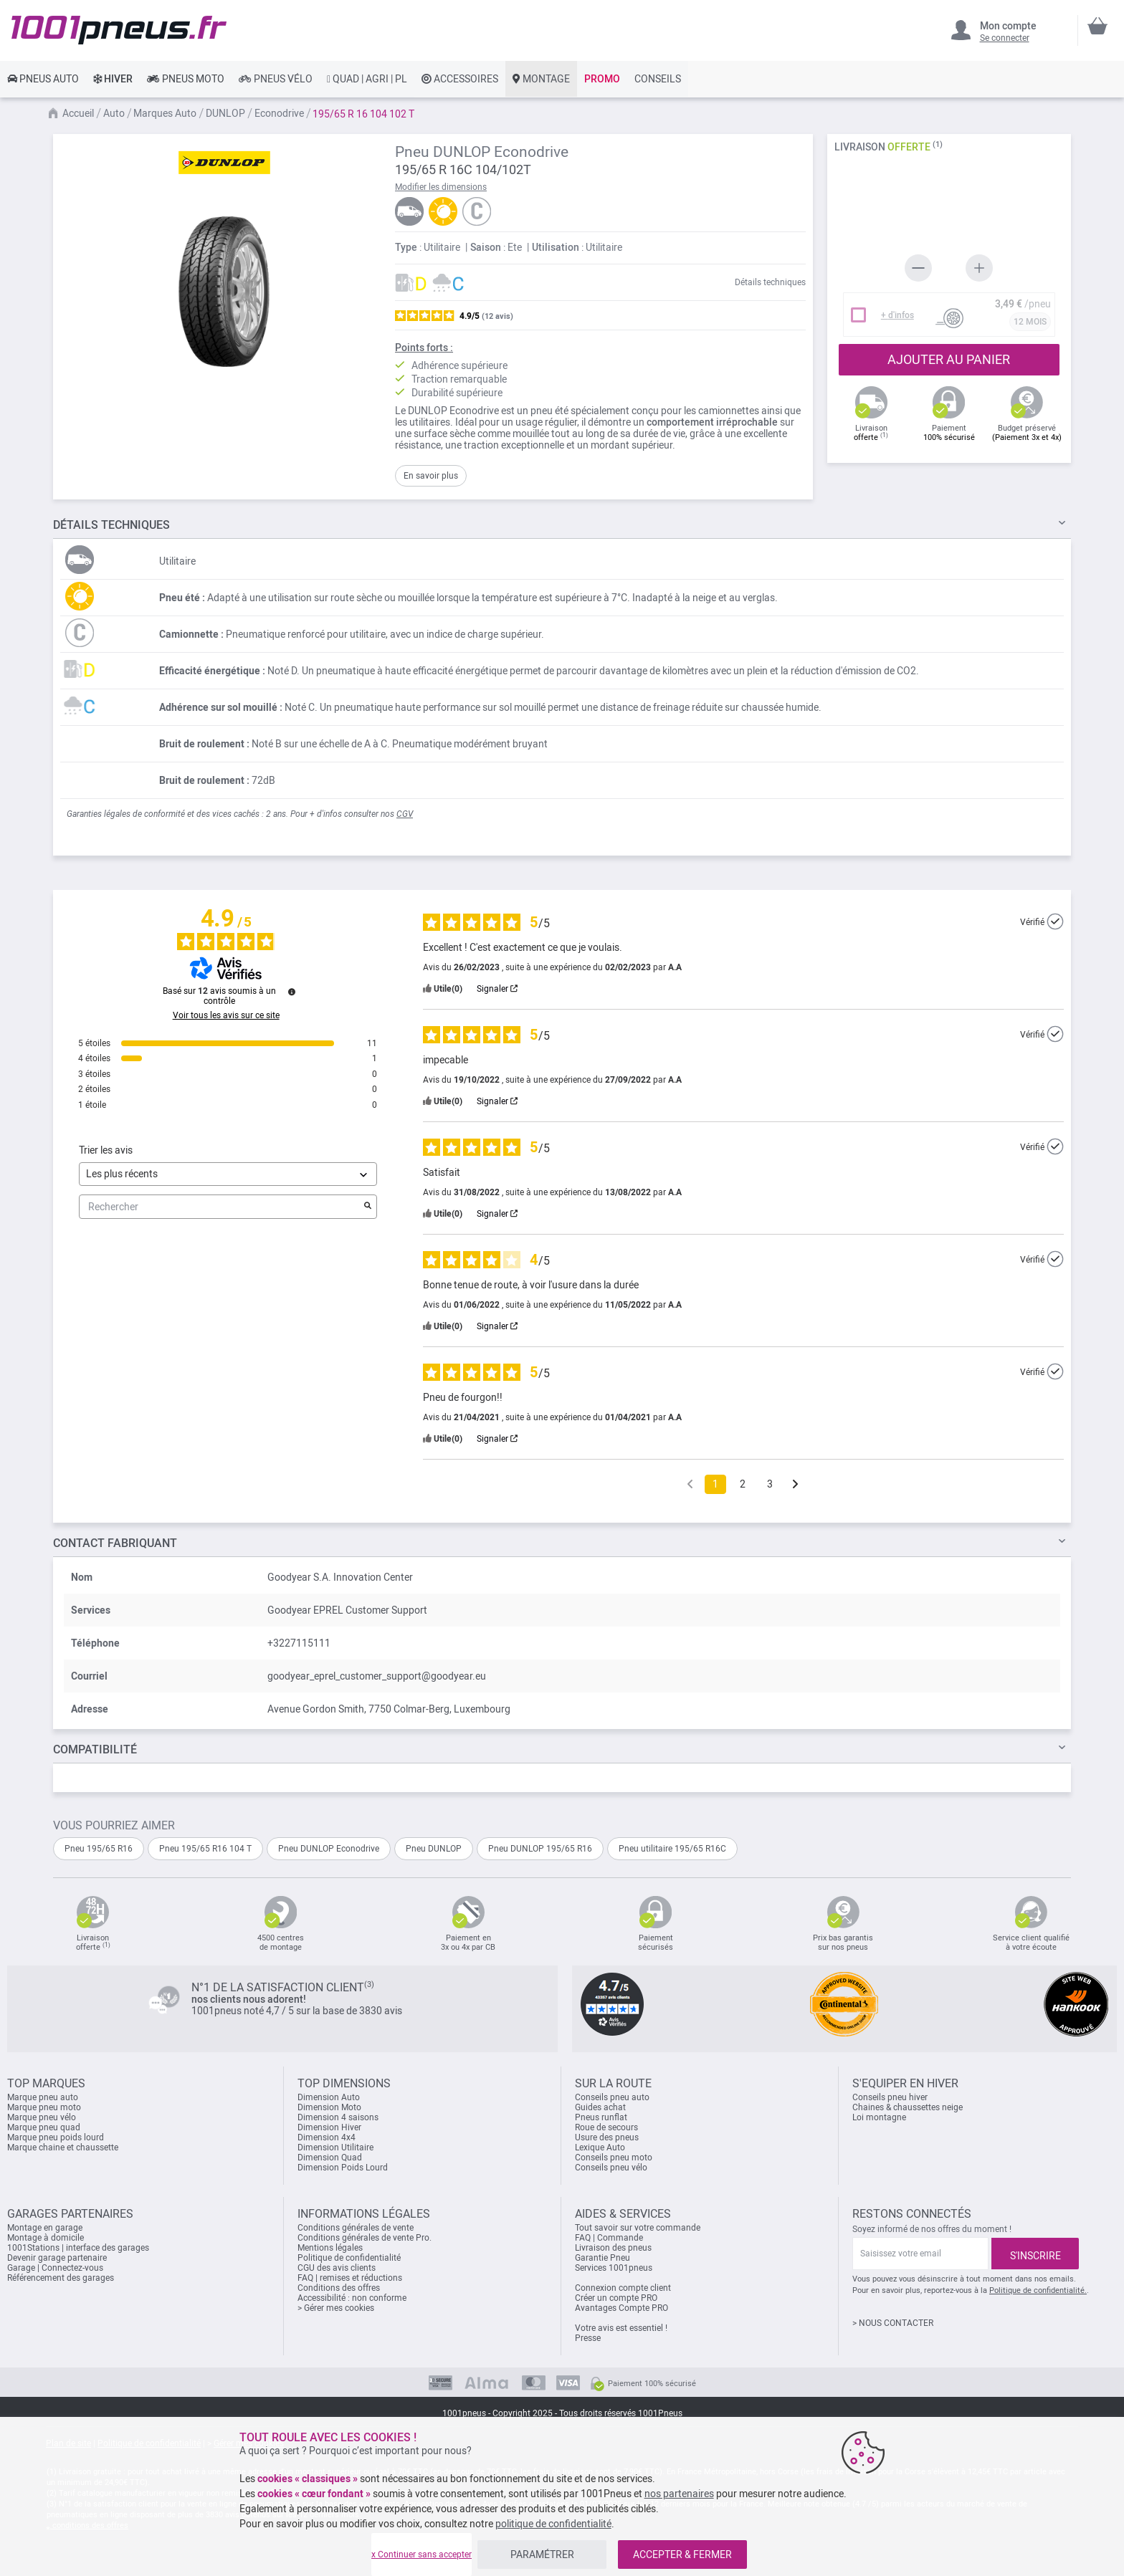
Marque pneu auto (42, 2097)
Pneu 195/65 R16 (99, 1849)
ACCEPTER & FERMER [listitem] (682, 2554)
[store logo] (119, 30)
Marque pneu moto (44, 2107)
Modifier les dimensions (441, 187)
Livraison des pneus (613, 2248)
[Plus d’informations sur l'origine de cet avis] (1055, 921)
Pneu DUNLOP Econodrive (328, 1849)
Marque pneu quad (43, 2127)
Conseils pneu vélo (611, 2168)
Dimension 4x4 (326, 2137)
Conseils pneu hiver (890, 2097)
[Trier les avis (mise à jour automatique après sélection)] (228, 1174)
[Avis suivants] (795, 1485)
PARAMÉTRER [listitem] (542, 2554)
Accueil (78, 113)
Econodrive (279, 113)
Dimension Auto (328, 2097)
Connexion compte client (623, 2288)
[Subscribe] (1035, 2253)
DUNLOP (225, 113)
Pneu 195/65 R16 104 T (205, 1849)
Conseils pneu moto (613, 2158)
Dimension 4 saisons (337, 2117)
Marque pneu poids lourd (55, 2137)
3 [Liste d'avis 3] (770, 1484)
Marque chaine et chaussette (62, 2147)
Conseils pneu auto (612, 2097)
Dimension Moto (329, 2107)
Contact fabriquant (115, 1543)
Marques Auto (164, 113)
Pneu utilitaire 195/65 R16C (672, 1849)
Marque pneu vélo (41, 2117)
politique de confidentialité (553, 2523)
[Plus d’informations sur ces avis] (291, 991)
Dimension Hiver (329, 2127)
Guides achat (600, 2107)
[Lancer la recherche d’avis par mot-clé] (367, 1207)
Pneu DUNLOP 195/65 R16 (540, 1849)
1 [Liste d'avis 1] (715, 1484)
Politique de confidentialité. (1038, 2290)
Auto (114, 113)
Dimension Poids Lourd (342, 2168)
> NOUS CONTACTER (892, 2323)
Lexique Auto (600, 2147)
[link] (43, 79)
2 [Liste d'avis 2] (743, 1484)
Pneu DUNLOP (434, 1849)
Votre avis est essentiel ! (621, 2328)
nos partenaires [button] (679, 2493)
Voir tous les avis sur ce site (226, 1015)
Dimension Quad (329, 2158)
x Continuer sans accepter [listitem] (421, 2554)
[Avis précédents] (690, 1483)
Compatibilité (95, 1749)
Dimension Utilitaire (335, 2147)
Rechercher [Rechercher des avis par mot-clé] (221, 1207)
